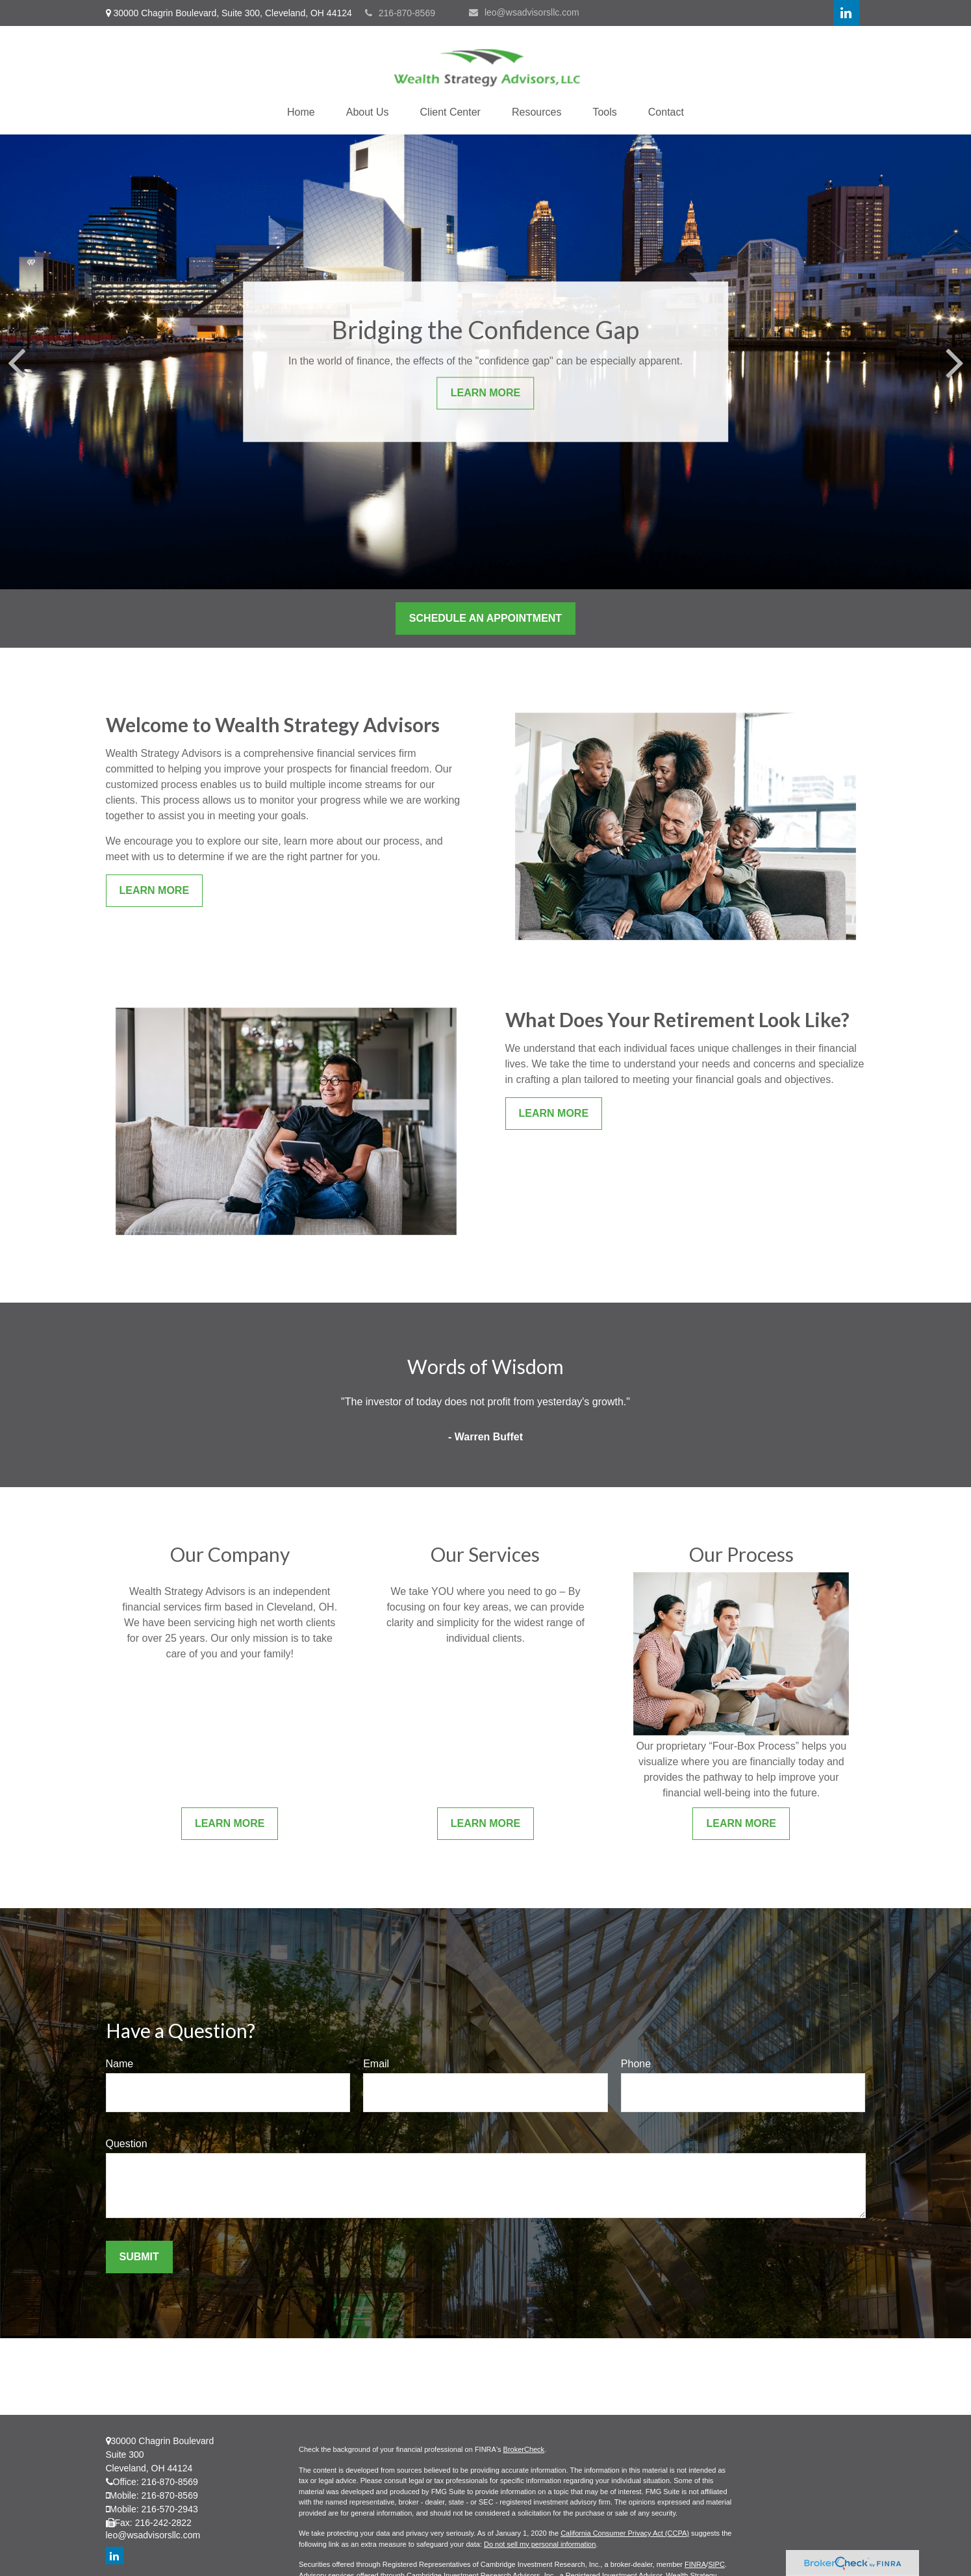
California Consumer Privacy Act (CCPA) (625, 2533)
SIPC (716, 2564)
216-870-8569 (400, 13)
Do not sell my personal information (540, 2544)
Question (126, 2143)
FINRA (695, 2564)
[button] (301, 112)
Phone (636, 2063)
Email (376, 2063)
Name (120, 2063)
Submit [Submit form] (139, 2256)
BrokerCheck (524, 2449)
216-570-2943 (170, 2509)
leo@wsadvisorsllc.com (524, 12)
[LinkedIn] (846, 13)
